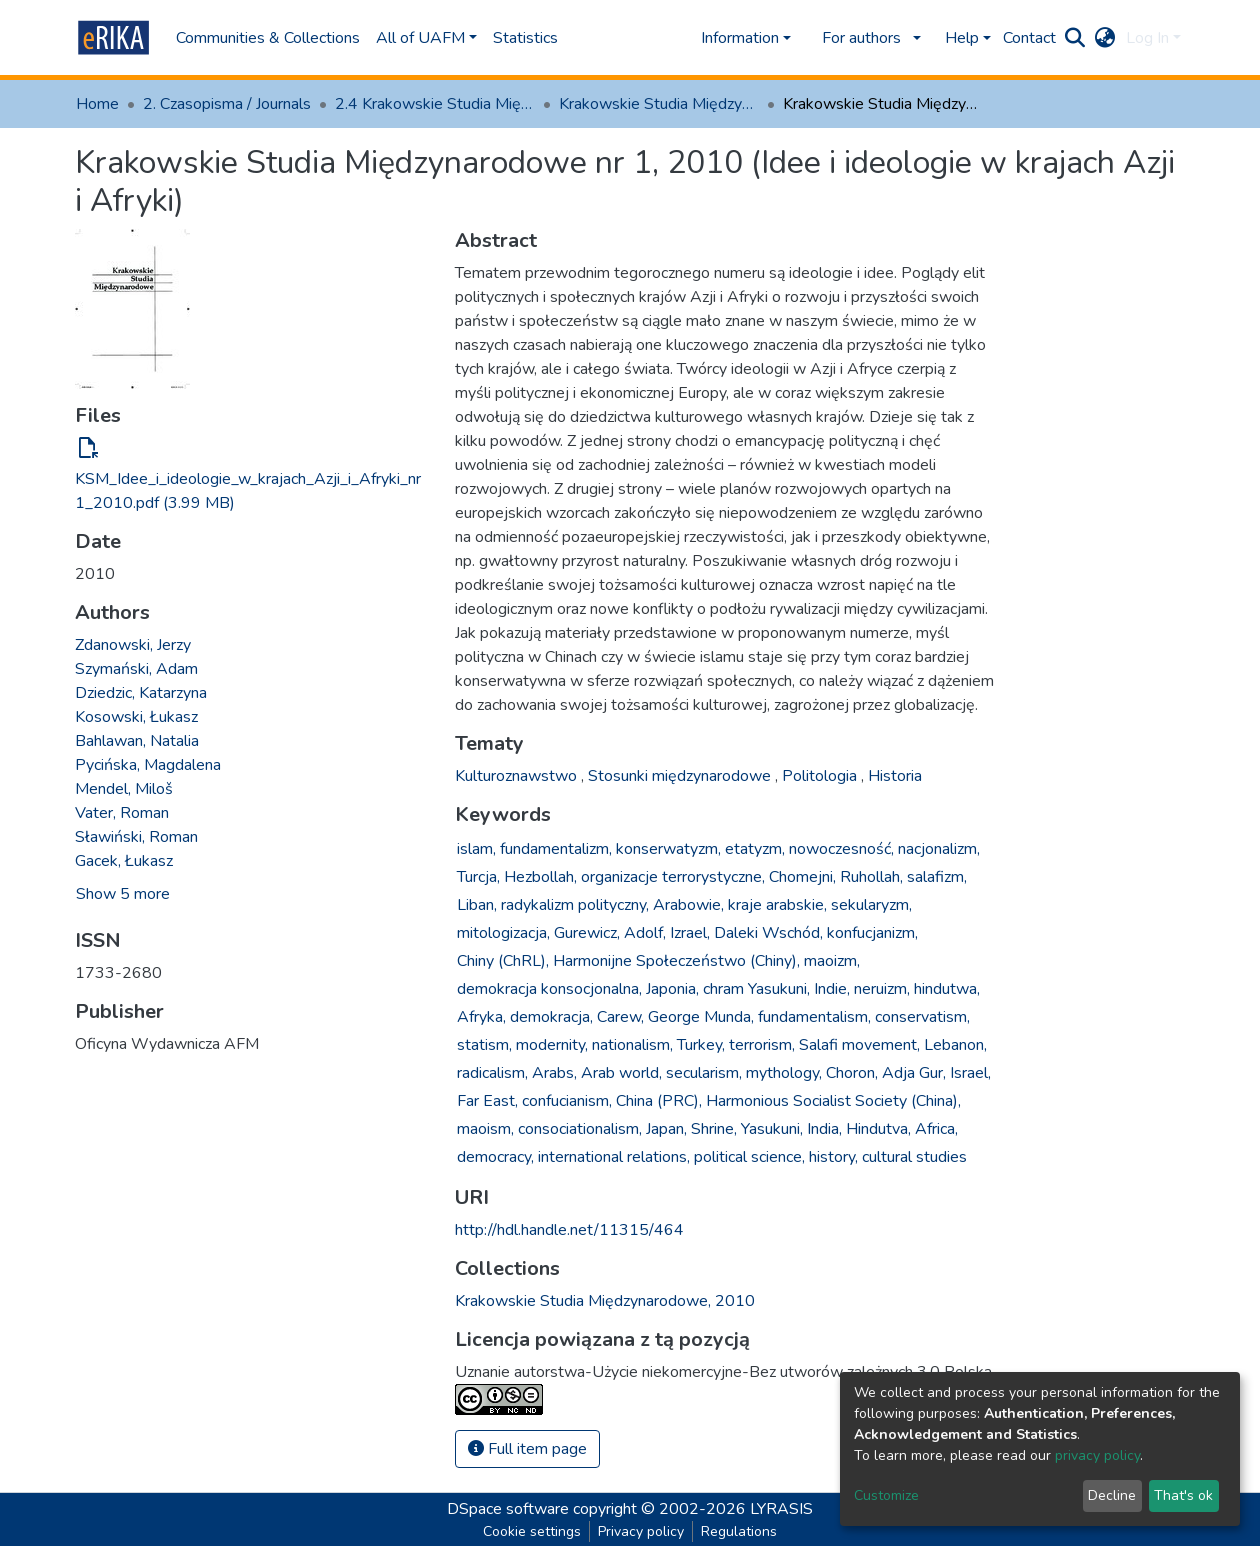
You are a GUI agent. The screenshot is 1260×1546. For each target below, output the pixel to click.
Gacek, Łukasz (124, 861)
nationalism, (632, 1045)
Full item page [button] (527, 1449)
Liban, (477, 905)
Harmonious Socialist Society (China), (833, 1101)
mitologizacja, (503, 933)
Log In (1147, 38)
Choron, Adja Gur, (886, 1073)
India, (824, 1129)
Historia (895, 776)
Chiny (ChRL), (503, 961)
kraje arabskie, (777, 905)
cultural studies (914, 1157)
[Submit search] (1075, 38)
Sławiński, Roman (136, 837)
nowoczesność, (841, 849)
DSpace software (508, 1509)
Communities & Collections (268, 38)
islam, (476, 849)
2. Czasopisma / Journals (227, 104)
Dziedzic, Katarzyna (141, 693)
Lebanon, (955, 1045)
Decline (1112, 1495)
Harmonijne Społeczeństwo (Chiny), (676, 961)
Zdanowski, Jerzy (133, 645)
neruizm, (882, 989)
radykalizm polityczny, (575, 905)
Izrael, (690, 933)
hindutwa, (947, 989)
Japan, (666, 1129)
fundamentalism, (814, 1017)
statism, (484, 1045)
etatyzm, (755, 849)
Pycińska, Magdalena (148, 765)
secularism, (704, 1073)
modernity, (552, 1045)
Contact (1029, 38)
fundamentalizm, (556, 849)
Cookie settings (532, 1531)
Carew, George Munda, (675, 1017)
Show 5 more (123, 894)
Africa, (936, 1129)
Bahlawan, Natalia (137, 741)
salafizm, (937, 877)
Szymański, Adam (136, 669)
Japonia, (672, 989)
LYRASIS (781, 1509)
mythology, (784, 1073)
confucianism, (567, 1101)
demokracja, (551, 1017)
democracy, (495, 1157)
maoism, (485, 1129)
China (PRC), (659, 1101)
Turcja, (478, 877)
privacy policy (1097, 1455)
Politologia (821, 776)
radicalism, (492, 1073)
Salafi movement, (859, 1045)
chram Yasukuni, (756, 989)
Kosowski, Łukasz (136, 717)
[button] (1105, 38)
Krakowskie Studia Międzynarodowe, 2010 (659, 104)
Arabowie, (688, 905)
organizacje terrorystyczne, (673, 877)
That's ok (1183, 1495)
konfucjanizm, (872, 933)
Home (97, 104)
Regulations (739, 1531)
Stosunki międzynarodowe (681, 776)
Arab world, (621, 1073)
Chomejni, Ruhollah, (836, 877)
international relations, (614, 1157)
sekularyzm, (871, 905)
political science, (749, 1157)
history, (833, 1157)
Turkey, (701, 1045)
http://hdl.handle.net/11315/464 (569, 1230)
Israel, (970, 1073)
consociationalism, (580, 1129)
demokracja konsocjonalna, (549, 989)
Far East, (487, 1101)
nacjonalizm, (939, 849)
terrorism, (762, 1045)
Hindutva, (878, 1129)
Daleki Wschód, (768, 933)
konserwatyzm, (668, 849)
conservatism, (922, 1017)
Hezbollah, (540, 877)
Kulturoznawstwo (518, 776)
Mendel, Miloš (124, 789)
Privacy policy (641, 1531)
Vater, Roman (122, 813)
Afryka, (481, 1017)
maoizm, (832, 961)
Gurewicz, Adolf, (610, 933)
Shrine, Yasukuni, (747, 1129)
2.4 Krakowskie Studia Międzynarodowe (435, 104)
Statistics (525, 38)
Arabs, (554, 1073)
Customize (886, 1495)
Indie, (832, 989)
